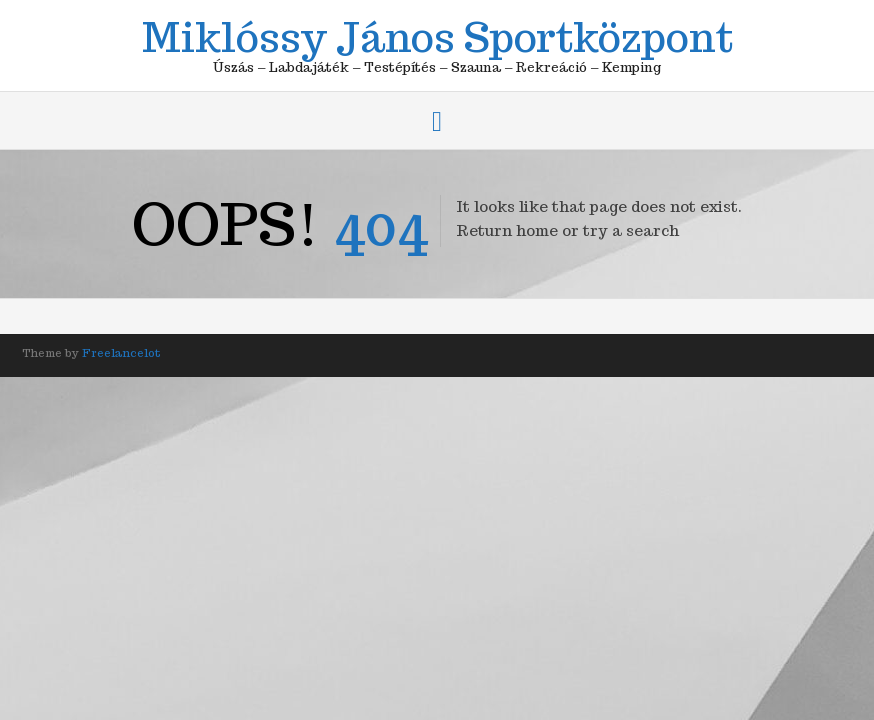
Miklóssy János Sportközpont (437, 34)
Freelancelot (121, 353)
